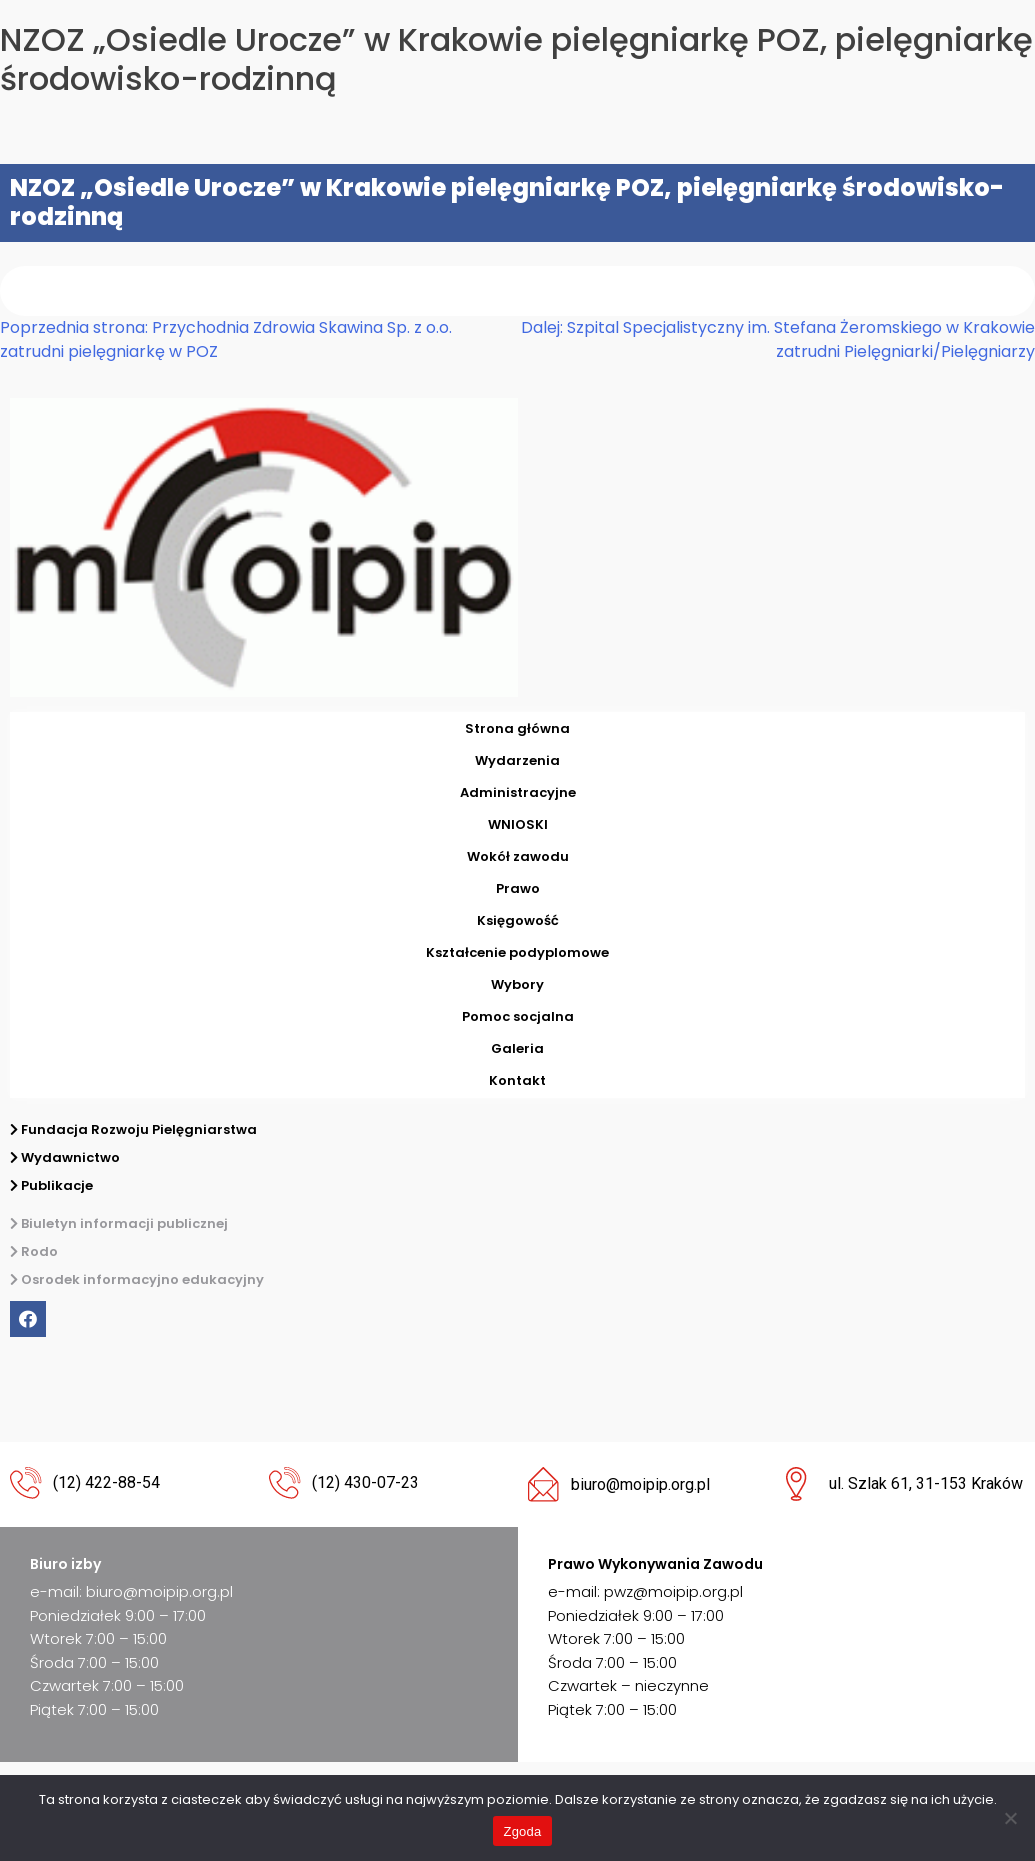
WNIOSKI (518, 824)
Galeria (517, 1048)
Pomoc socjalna (518, 1016)
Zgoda (522, 1831)
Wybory (517, 984)
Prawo (518, 888)
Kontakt (517, 1080)
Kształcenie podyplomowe (517, 952)
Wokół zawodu (518, 856)
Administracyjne (518, 792)
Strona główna (517, 728)
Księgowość (518, 920)
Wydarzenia (517, 760)
